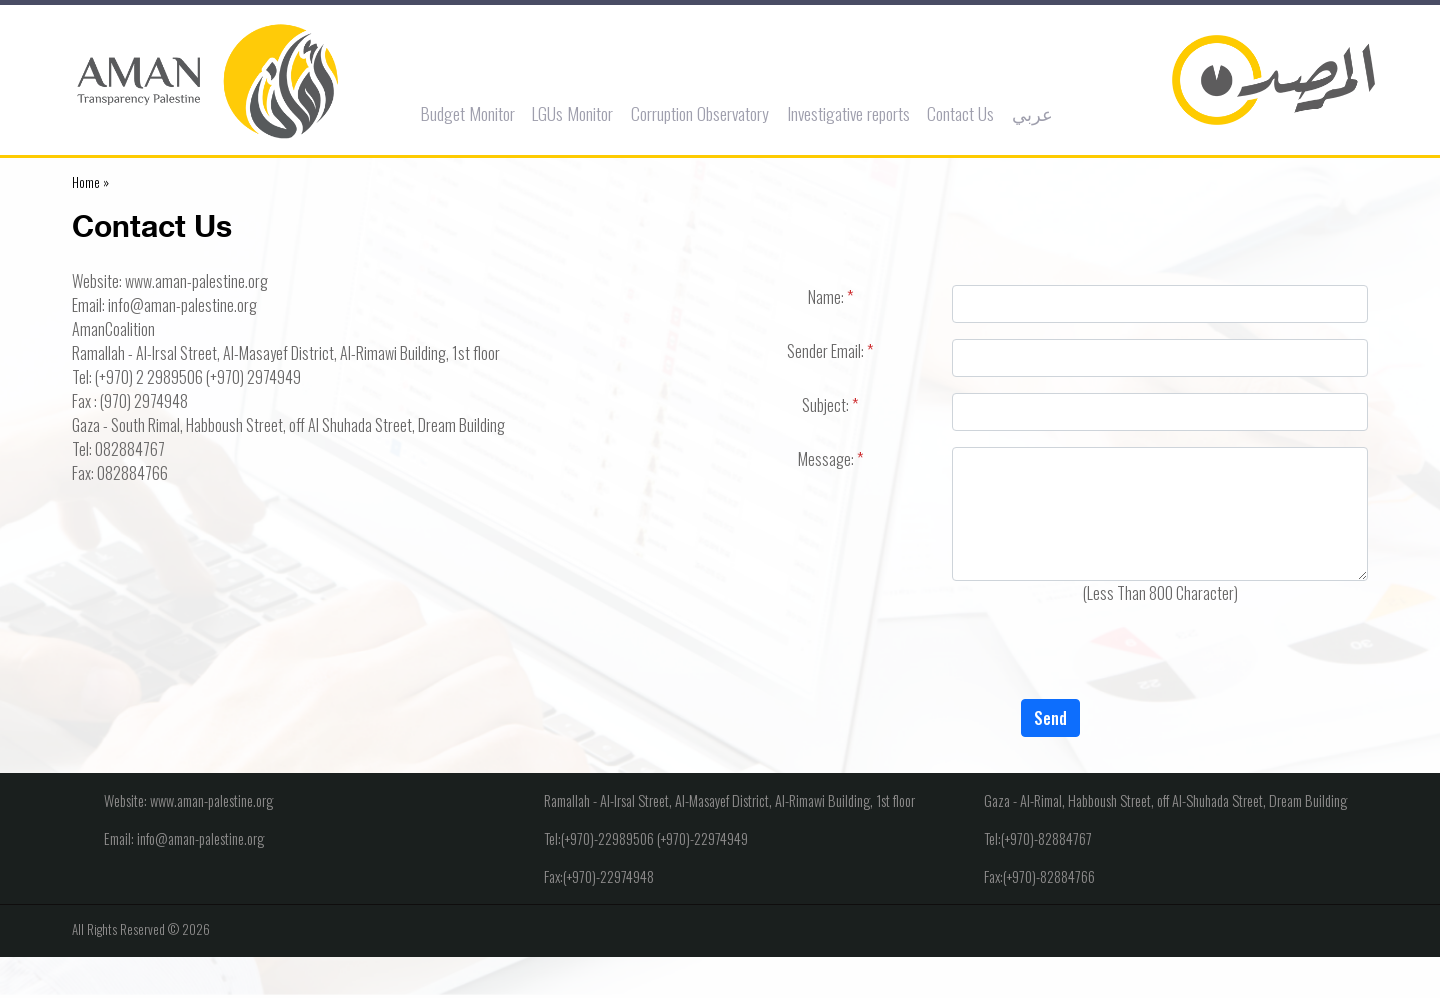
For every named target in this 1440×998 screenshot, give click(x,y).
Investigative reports (852, 113)
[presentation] (1050, 660)
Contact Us (964, 113)
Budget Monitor (472, 113)
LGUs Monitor (576, 113)
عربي (1036, 113)
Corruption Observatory (704, 113)
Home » (90, 182)
